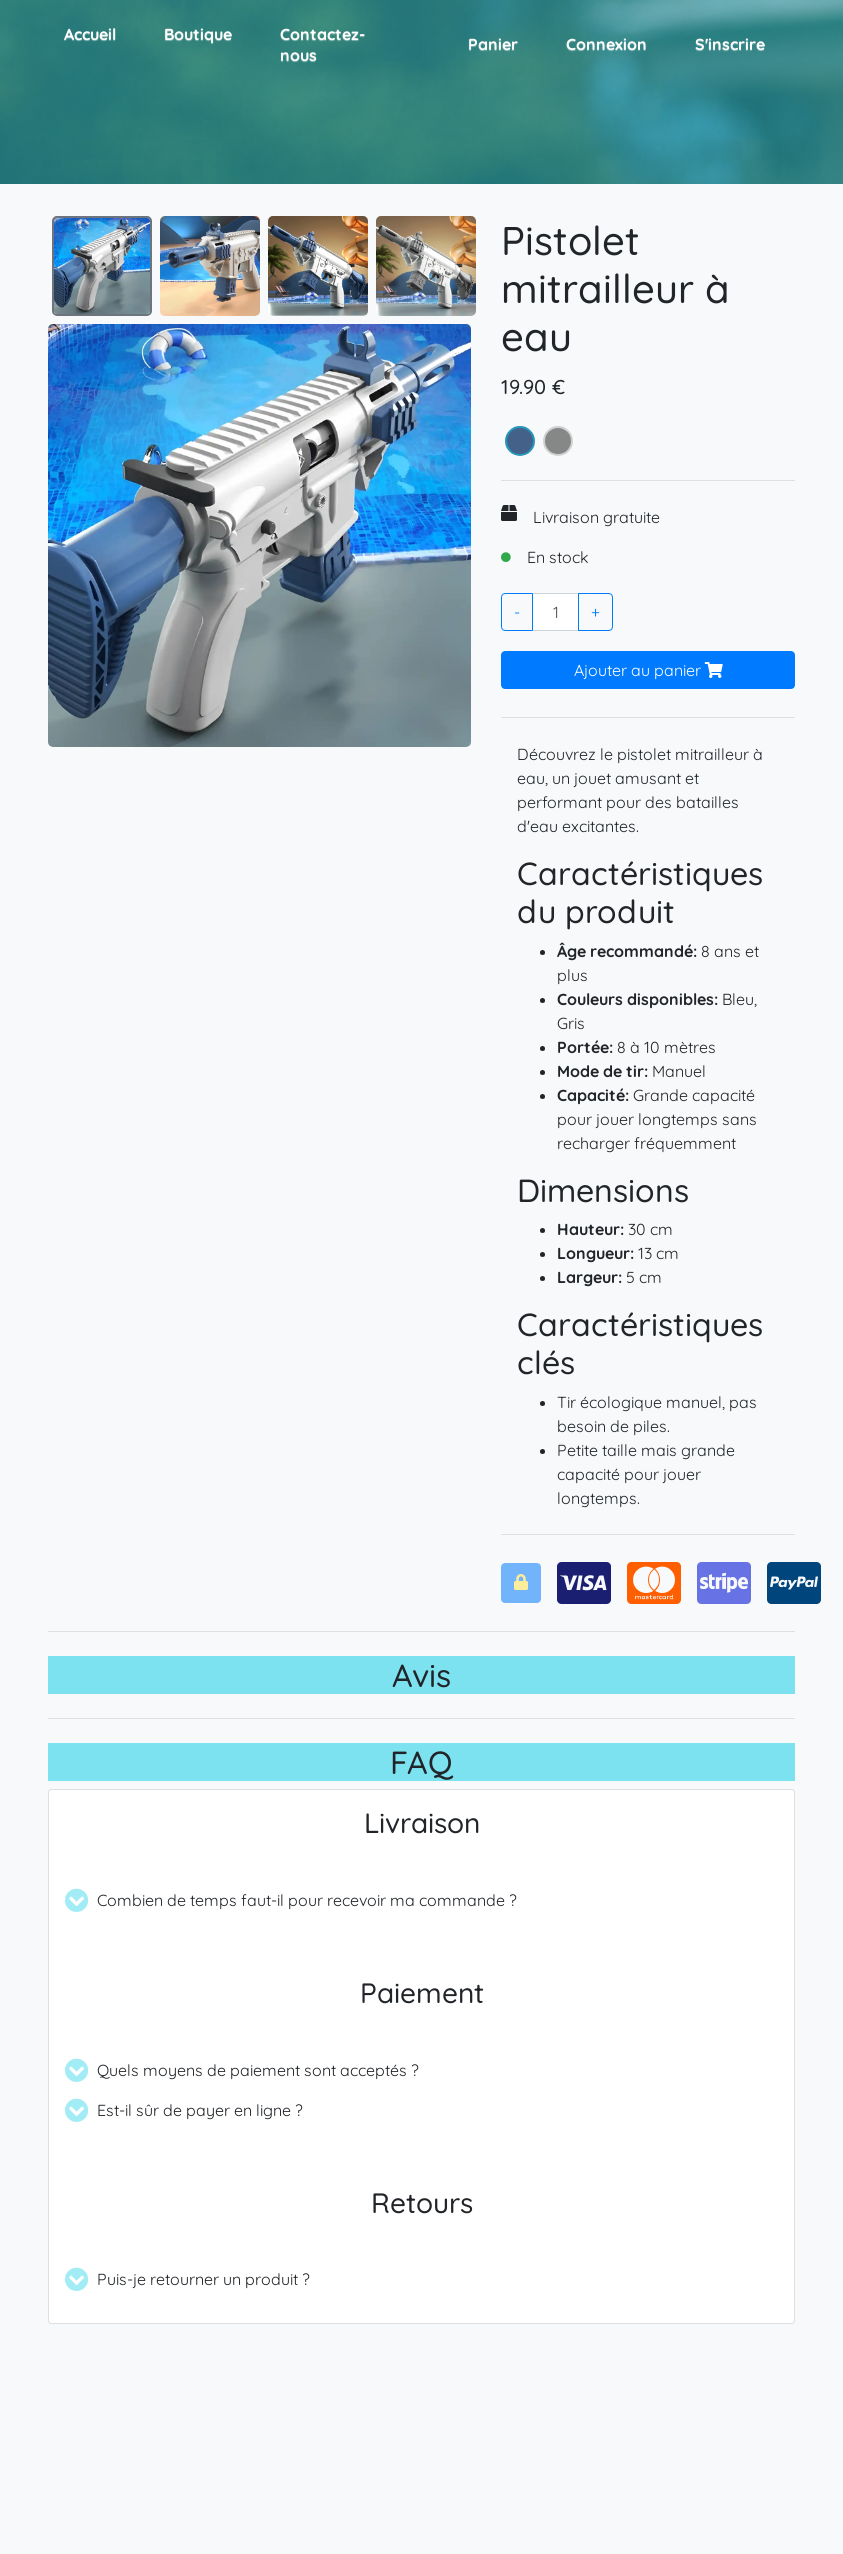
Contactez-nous (322, 44)
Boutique (198, 34)
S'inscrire (730, 44)
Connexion (606, 44)
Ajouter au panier (648, 670)
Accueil (90, 34)
